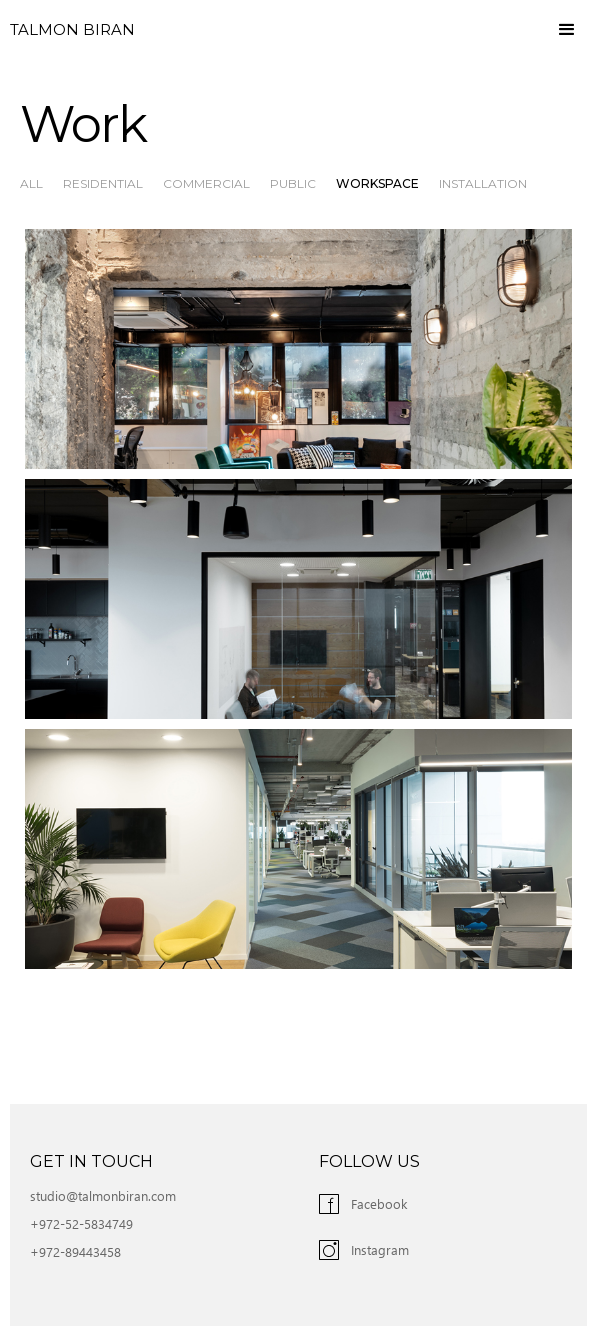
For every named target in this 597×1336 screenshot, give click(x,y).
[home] (67, 30)
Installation (483, 183)
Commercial (206, 183)
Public (293, 183)
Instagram (380, 1249)
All (31, 183)
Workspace (377, 183)
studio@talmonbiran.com (103, 1195)
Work (83, 125)
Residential (103, 183)
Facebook (379, 1203)
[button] (567, 30)
